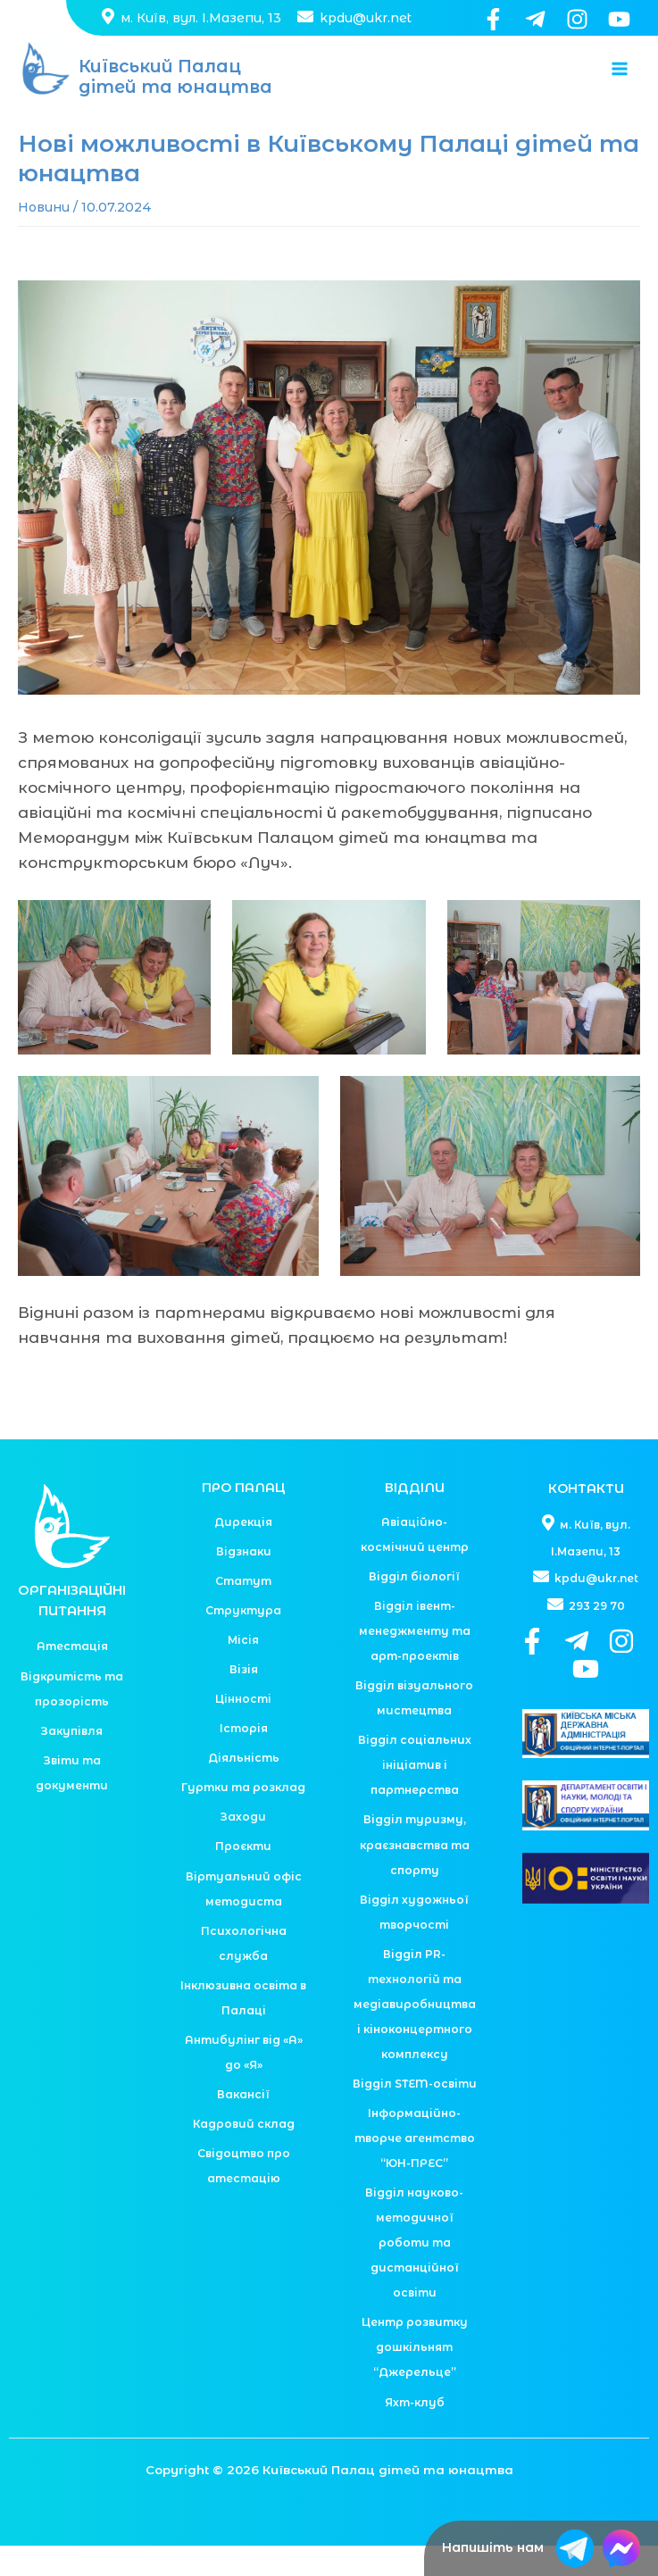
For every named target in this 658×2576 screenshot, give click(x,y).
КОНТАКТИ (585, 1519)
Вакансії (243, 2124)
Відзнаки (243, 1581)
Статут (243, 1611)
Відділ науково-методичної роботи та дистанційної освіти (414, 2273)
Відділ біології (414, 1606)
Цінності (243, 1729)
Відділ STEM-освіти (415, 2114)
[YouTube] (619, 19)
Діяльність (243, 1788)
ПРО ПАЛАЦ (244, 1519)
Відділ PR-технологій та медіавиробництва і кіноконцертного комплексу (415, 2034)
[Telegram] (535, 19)
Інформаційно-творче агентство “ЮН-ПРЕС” (414, 2168)
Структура (243, 1640)
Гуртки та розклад (243, 1817)
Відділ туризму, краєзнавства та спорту (415, 1875)
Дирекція (243, 1552)
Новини (44, 237)
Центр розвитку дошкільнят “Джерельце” (415, 2377)
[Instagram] (577, 19)
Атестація (72, 1677)
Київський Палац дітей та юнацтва (180, 93)
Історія (244, 1758)
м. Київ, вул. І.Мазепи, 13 (191, 18)
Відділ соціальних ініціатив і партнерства (414, 1795)
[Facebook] (493, 19)
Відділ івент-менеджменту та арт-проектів (415, 1661)
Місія (243, 1670)
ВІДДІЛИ (415, 1519)
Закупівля (72, 1761)
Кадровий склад (244, 2154)
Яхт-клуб (415, 2432)
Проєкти (243, 1877)
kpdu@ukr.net (353, 18)
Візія (243, 1699)
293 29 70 (586, 1635)
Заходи (243, 1847)
